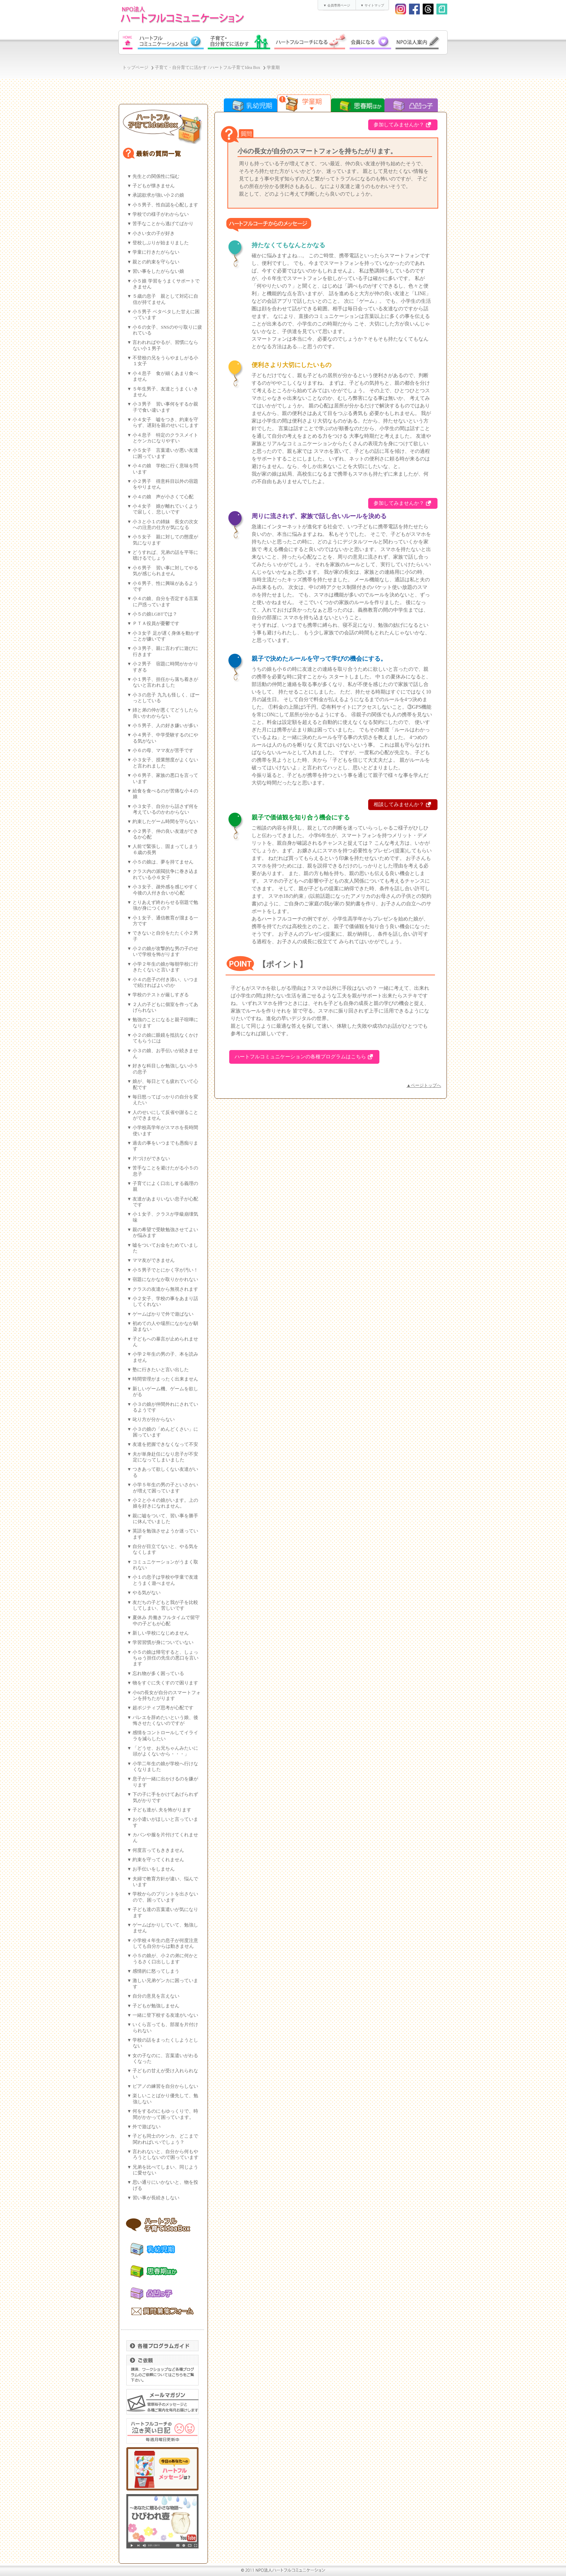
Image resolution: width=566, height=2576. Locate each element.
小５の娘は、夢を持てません (162, 862)
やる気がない (146, 1592)
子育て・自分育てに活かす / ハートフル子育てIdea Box (207, 67)
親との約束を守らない (155, 261)
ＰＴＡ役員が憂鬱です (155, 623)
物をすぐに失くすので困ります (165, 1682)
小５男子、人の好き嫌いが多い (165, 725)
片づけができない (151, 1158)
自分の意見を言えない (155, 1996)
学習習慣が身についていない (162, 1642)
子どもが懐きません (153, 185)
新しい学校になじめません (160, 1633)
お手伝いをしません (153, 1869)
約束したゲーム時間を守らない (165, 821)
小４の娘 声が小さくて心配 (162, 496)
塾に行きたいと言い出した (160, 1369)
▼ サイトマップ (372, 5)
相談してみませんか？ (399, 804)
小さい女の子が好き (153, 233)
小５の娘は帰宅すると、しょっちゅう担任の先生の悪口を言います (165, 1658)
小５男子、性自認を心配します (165, 204)
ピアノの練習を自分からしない (165, 2086)
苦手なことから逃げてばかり (162, 223)
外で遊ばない (146, 2126)
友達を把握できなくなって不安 (165, 1444)
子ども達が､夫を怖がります (161, 1809)
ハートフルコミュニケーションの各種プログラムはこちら (300, 1056)
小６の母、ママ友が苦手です (162, 750)
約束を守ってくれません (158, 1859)
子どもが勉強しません (155, 2005)
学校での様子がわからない (160, 214)
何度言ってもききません (158, 1850)
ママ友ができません (153, 1260)
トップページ (135, 67)
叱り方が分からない (153, 1419)
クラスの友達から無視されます (165, 1289)
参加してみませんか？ (399, 124)
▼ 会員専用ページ (336, 5)
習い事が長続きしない (155, 2197)
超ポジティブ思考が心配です (162, 1707)
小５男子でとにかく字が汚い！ (165, 1270)
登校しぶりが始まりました (160, 242)
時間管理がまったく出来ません (165, 1379)
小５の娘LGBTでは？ (154, 614)
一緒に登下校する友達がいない (165, 2015)
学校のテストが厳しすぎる (160, 994)
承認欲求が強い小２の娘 (158, 195)
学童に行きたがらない (155, 252)
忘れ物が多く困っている (158, 1673)
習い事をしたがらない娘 (158, 271)
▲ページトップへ (423, 1085)
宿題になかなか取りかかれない (165, 1279)
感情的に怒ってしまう (155, 1971)
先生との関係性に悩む (155, 176)
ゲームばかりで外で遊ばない (162, 1314)
